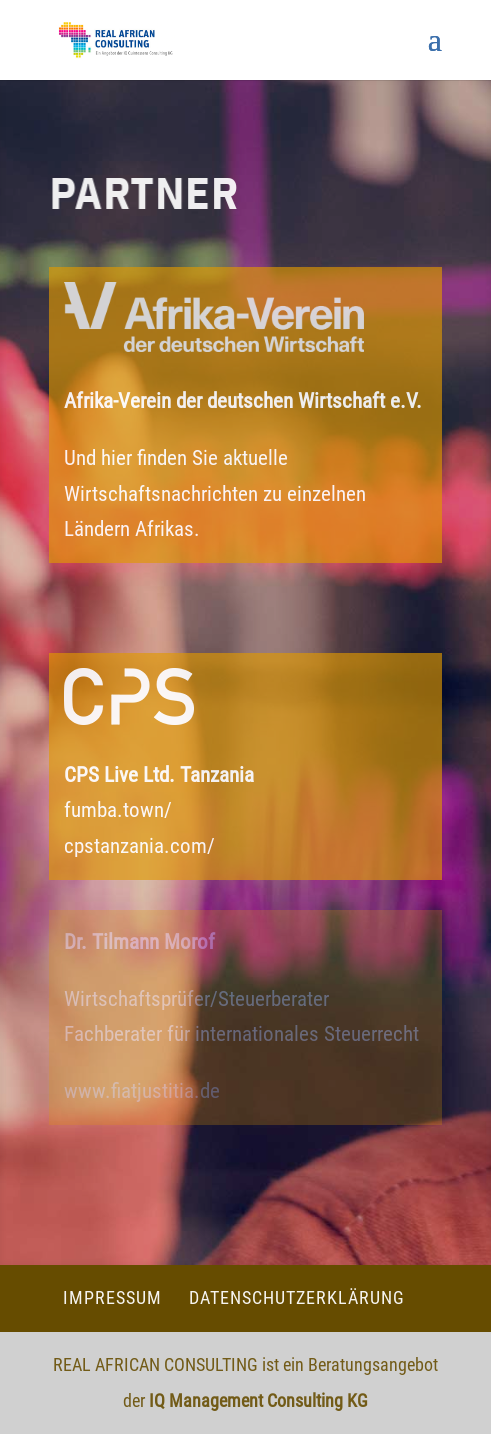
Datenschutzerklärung (297, 1297)
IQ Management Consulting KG (258, 1400)
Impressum (112, 1297)
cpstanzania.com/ (139, 846)
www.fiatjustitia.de (142, 1091)
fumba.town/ (118, 810)
